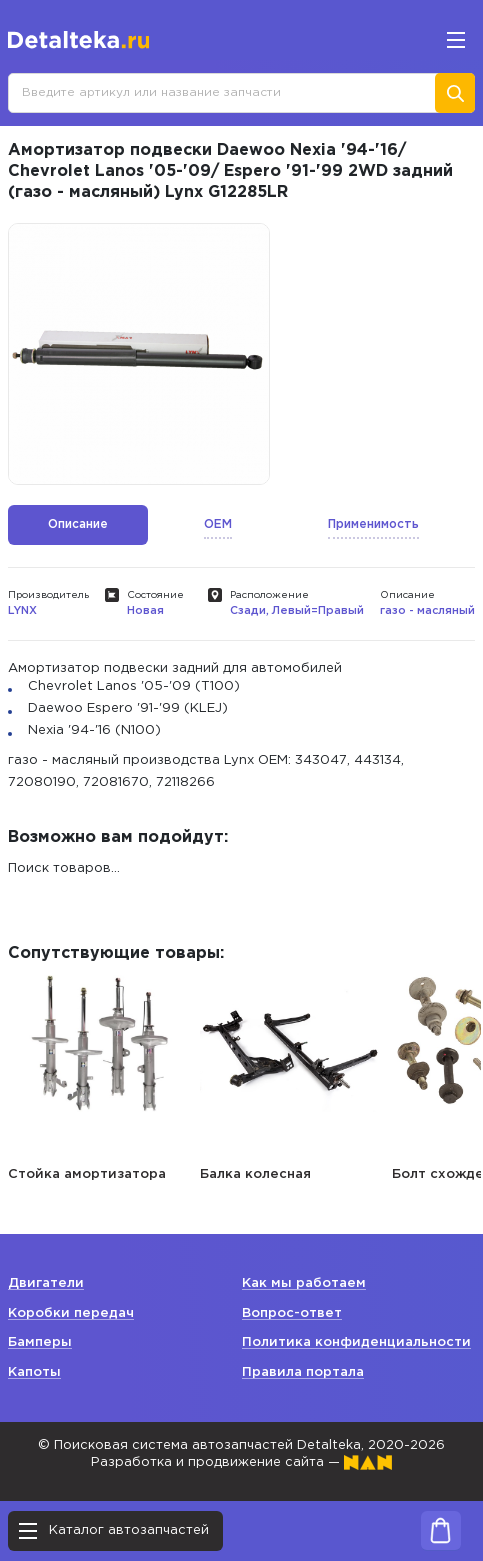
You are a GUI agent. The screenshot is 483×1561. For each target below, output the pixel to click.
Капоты (34, 1372)
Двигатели (46, 1283)
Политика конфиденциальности (356, 1342)
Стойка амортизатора (87, 1174)
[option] (139, 354)
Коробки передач (71, 1313)
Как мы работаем (304, 1283)
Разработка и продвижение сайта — (241, 1462)
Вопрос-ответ (292, 1313)
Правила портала (303, 1372)
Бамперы (40, 1342)
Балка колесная (255, 1174)
